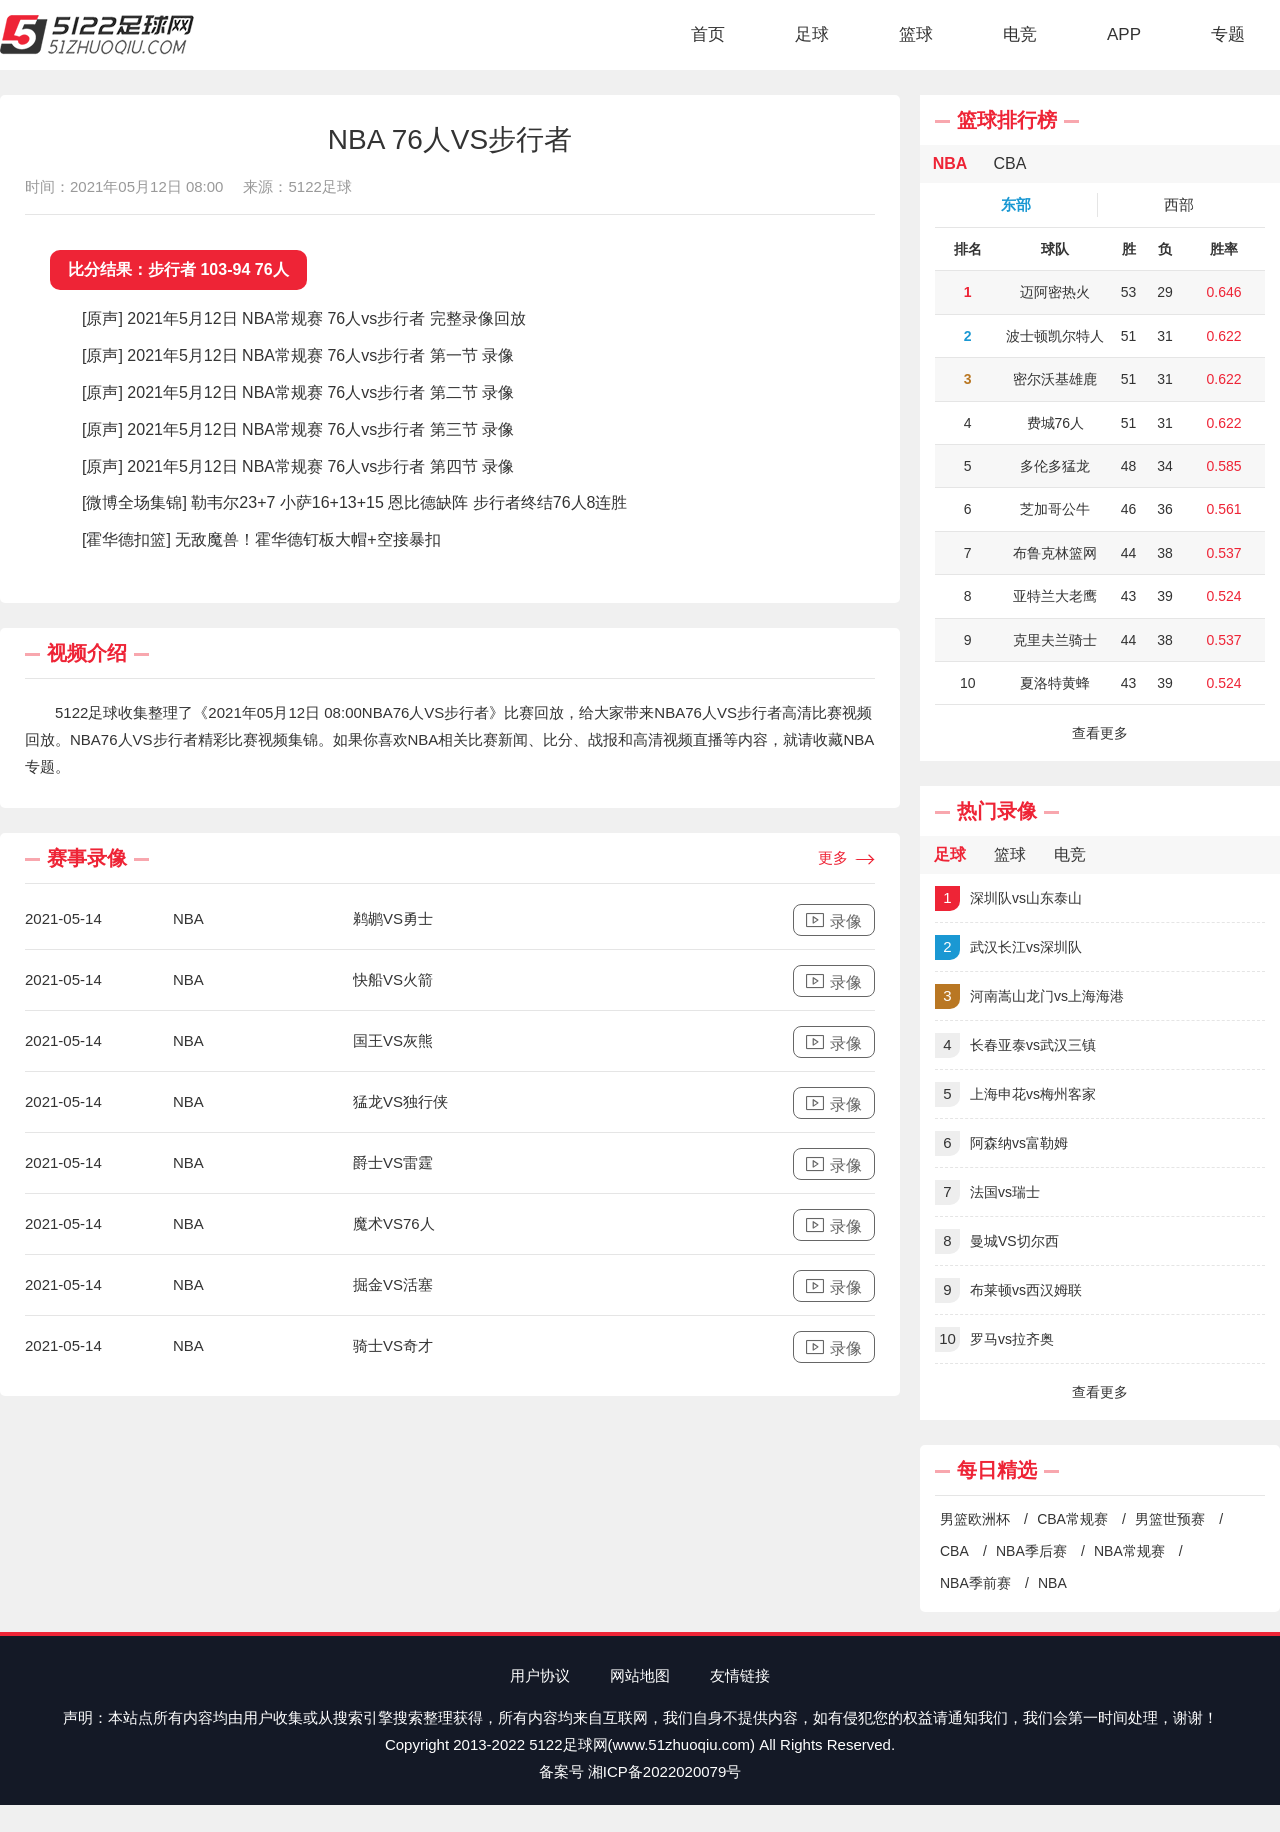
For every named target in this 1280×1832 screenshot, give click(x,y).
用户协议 (540, 1675)
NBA (1052, 1583)
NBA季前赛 (975, 1583)
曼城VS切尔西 (997, 1241)
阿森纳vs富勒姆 (1001, 1143)
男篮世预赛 (1170, 1519)
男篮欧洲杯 (975, 1519)
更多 (846, 859)
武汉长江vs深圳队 (1008, 947)
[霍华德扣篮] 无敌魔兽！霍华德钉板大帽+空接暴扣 (261, 539)
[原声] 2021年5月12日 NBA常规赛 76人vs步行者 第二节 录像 (298, 392)
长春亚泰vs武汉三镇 (1015, 1045)
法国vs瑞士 (987, 1192)
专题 (1228, 34)
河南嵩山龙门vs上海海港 (1029, 996)
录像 (834, 920)
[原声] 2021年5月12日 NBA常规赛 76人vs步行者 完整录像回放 (304, 318)
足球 (812, 34)
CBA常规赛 (1072, 1519)
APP (1124, 34)
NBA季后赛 (1031, 1551)
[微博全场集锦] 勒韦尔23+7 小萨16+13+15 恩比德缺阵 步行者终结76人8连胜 (354, 502)
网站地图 (640, 1675)
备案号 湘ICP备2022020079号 (640, 1771)
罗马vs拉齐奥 (994, 1339)
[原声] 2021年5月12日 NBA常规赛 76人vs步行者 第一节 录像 (298, 355)
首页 (708, 34)
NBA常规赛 (1129, 1551)
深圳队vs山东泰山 (1008, 898)
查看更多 (1100, 733)
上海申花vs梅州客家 (1015, 1094)
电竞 (1020, 34)
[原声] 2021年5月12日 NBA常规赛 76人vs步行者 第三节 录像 (298, 429)
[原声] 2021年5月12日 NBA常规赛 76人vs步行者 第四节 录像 (298, 466)
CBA (954, 1551)
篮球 (916, 34)
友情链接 (740, 1675)
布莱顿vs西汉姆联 (1008, 1290)
